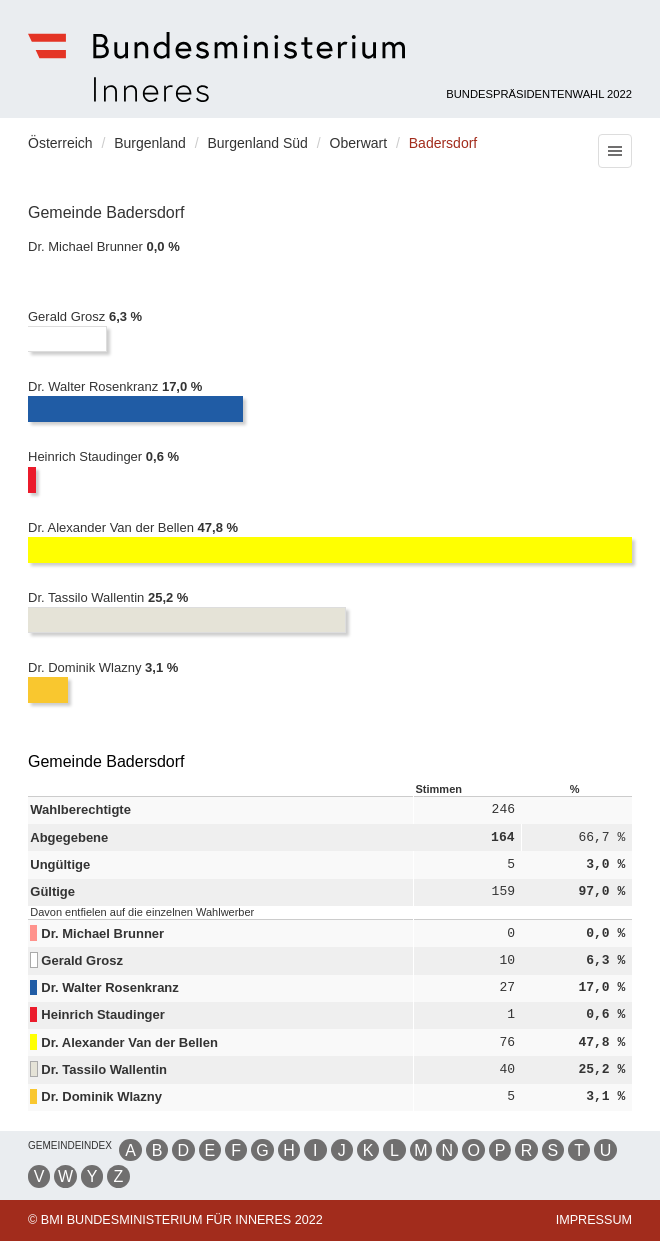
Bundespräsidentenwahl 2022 (539, 94)
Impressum (594, 1220)
